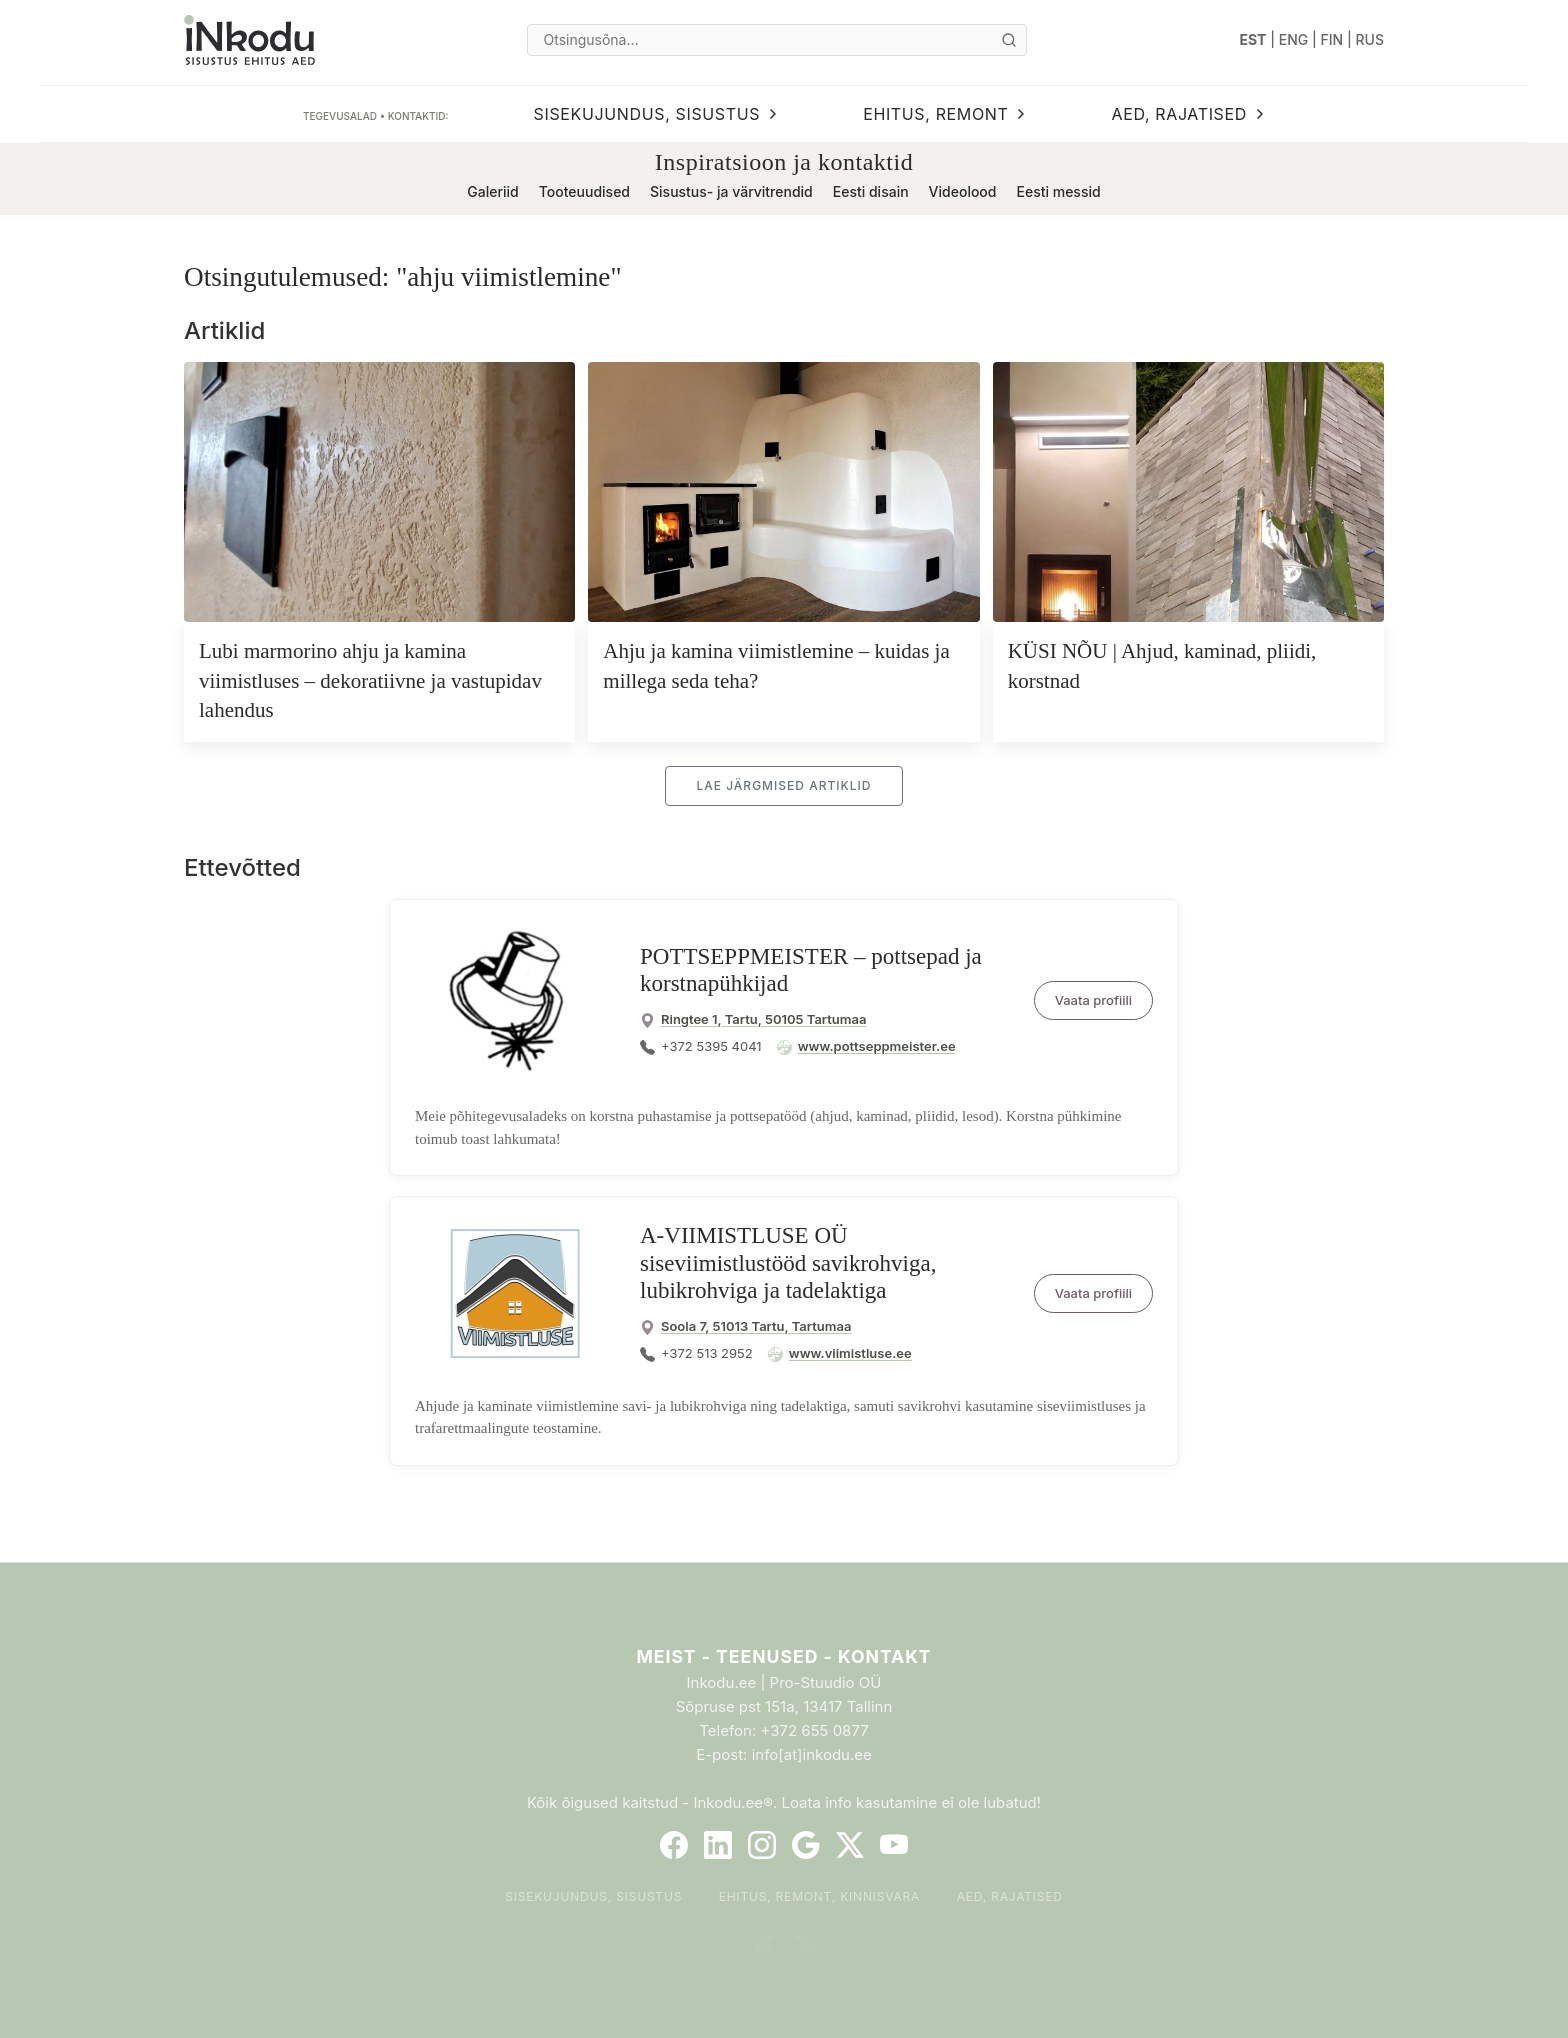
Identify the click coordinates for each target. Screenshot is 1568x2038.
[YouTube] (894, 1845)
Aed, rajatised (1010, 1896)
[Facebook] (674, 1845)
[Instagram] (762, 1845)
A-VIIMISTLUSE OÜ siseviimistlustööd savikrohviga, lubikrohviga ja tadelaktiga (788, 1263)
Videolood (963, 191)
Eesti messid (1058, 191)
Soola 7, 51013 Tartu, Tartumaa (756, 1326)
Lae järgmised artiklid (783, 785)
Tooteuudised (584, 191)
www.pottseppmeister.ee (877, 1046)
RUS (1370, 39)
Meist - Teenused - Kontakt (783, 1656)
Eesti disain (871, 191)
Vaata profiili (1093, 1000)
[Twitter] (850, 1845)
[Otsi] (1009, 40)
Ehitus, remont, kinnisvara (820, 1896)
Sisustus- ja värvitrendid (731, 191)
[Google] (806, 1845)
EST (1253, 39)
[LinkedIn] (718, 1845)
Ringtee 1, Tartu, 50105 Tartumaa (763, 1019)
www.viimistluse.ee (850, 1353)
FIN (1332, 39)
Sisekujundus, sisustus (593, 1896)
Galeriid (492, 191)
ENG (1294, 39)
